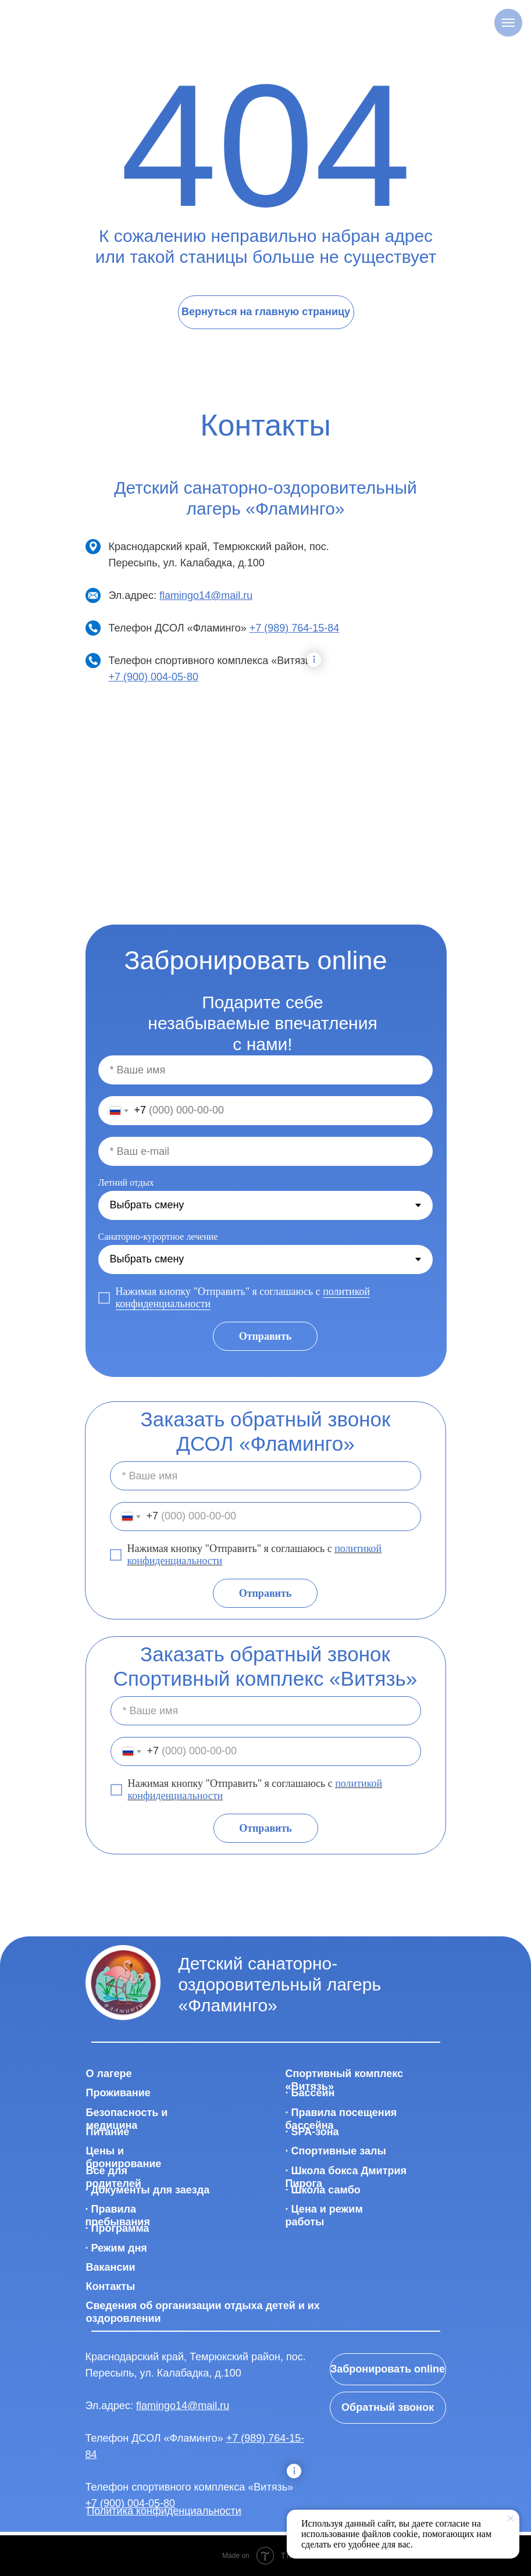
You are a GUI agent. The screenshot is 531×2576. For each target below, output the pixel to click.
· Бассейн (310, 2093)
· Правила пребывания (117, 2215)
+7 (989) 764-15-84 (295, 628)
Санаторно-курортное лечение (158, 1236)
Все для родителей (113, 2177)
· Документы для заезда (147, 2190)
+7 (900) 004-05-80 (154, 677)
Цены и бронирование (124, 2157)
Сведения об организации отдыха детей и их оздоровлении (203, 2312)
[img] (123, 1983)
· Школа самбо (323, 2190)
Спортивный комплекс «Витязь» (345, 2080)
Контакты (111, 2286)
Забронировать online (387, 2369)
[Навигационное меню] (508, 23)
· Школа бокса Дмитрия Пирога (346, 2177)
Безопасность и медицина (127, 2119)
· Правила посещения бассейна (341, 2119)
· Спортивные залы (336, 2151)
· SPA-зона (312, 2132)
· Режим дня (116, 2248)
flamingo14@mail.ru (205, 595)
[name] (265, 1069)
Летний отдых (126, 1182)
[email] (265, 1151)
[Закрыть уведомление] (510, 2518)
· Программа (117, 2228)
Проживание (118, 2093)
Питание (108, 2132)
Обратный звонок (387, 2407)
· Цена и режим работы (324, 2215)
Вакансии (111, 2267)
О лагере (109, 2073)
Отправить (265, 1336)
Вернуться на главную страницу (265, 311)
